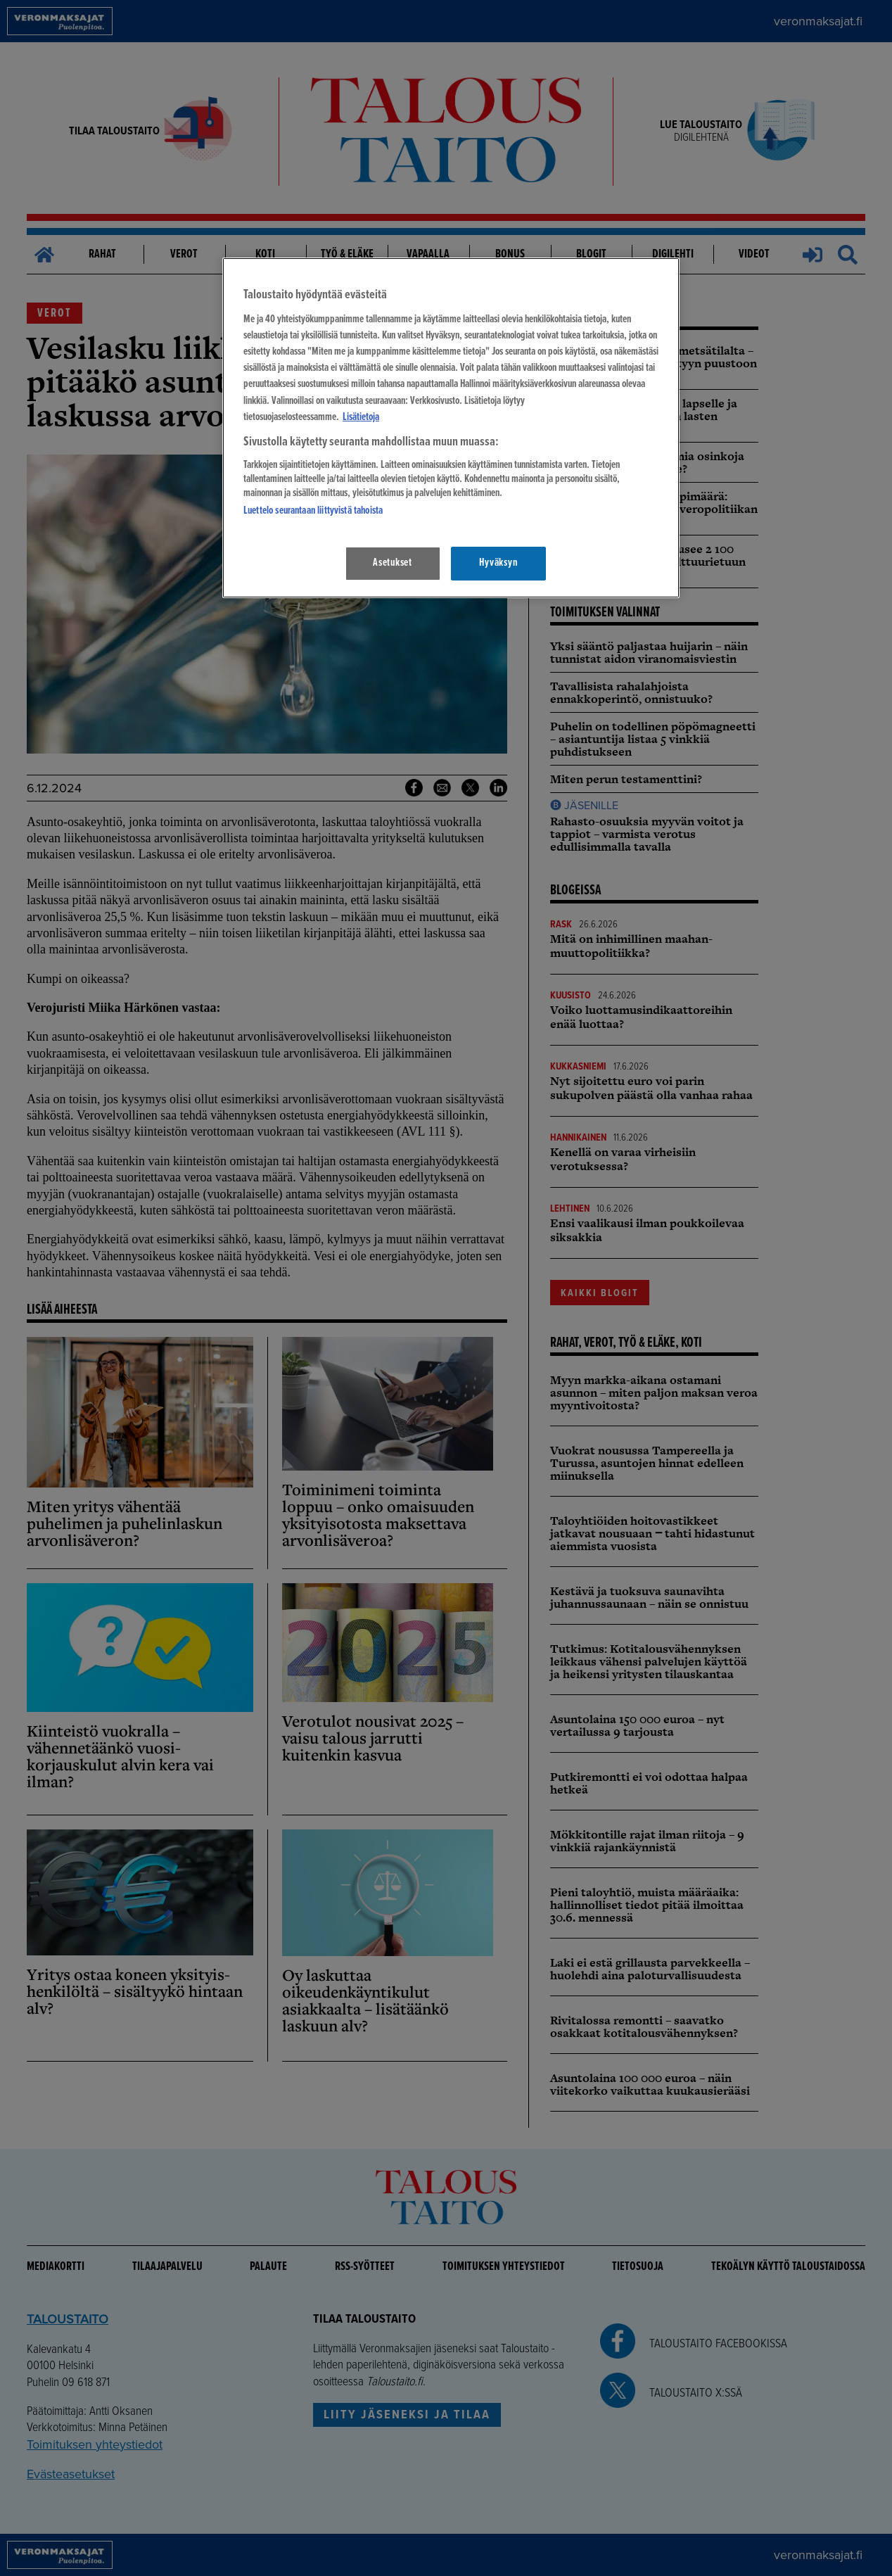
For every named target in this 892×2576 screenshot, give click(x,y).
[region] (451, 427)
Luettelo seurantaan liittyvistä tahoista (313, 511)
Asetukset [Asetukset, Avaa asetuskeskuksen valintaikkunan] (392, 563)
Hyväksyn (498, 563)
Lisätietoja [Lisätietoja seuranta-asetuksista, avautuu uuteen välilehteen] (361, 417)
